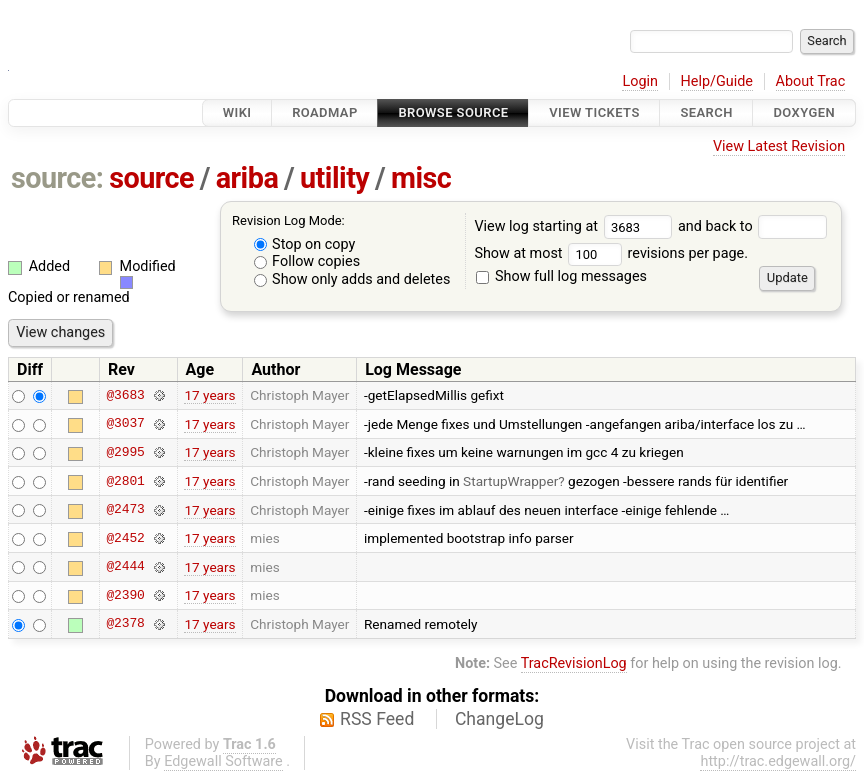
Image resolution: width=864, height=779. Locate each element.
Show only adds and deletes (352, 279)
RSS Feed (377, 719)
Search (706, 112)
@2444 (125, 567)
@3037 (125, 424)
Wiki (237, 112)
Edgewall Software (223, 761)
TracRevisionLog (574, 663)
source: (57, 178)
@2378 (125, 624)
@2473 (125, 510)
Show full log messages (561, 276)
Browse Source (453, 112)
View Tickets (594, 112)
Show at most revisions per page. (611, 253)
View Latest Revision (779, 146)
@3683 (125, 395)
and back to (752, 226)
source (151, 178)
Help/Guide (717, 81)
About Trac (811, 81)
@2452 (125, 538)
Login (640, 81)
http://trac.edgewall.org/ (778, 761)
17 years (209, 395)
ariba (247, 178)
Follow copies (307, 261)
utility (334, 178)
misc (421, 178)
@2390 (125, 595)
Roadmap (325, 112)
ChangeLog (499, 719)
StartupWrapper (510, 481)
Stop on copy (305, 244)
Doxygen (804, 112)
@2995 (125, 452)
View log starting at (576, 226)
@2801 (125, 481)
